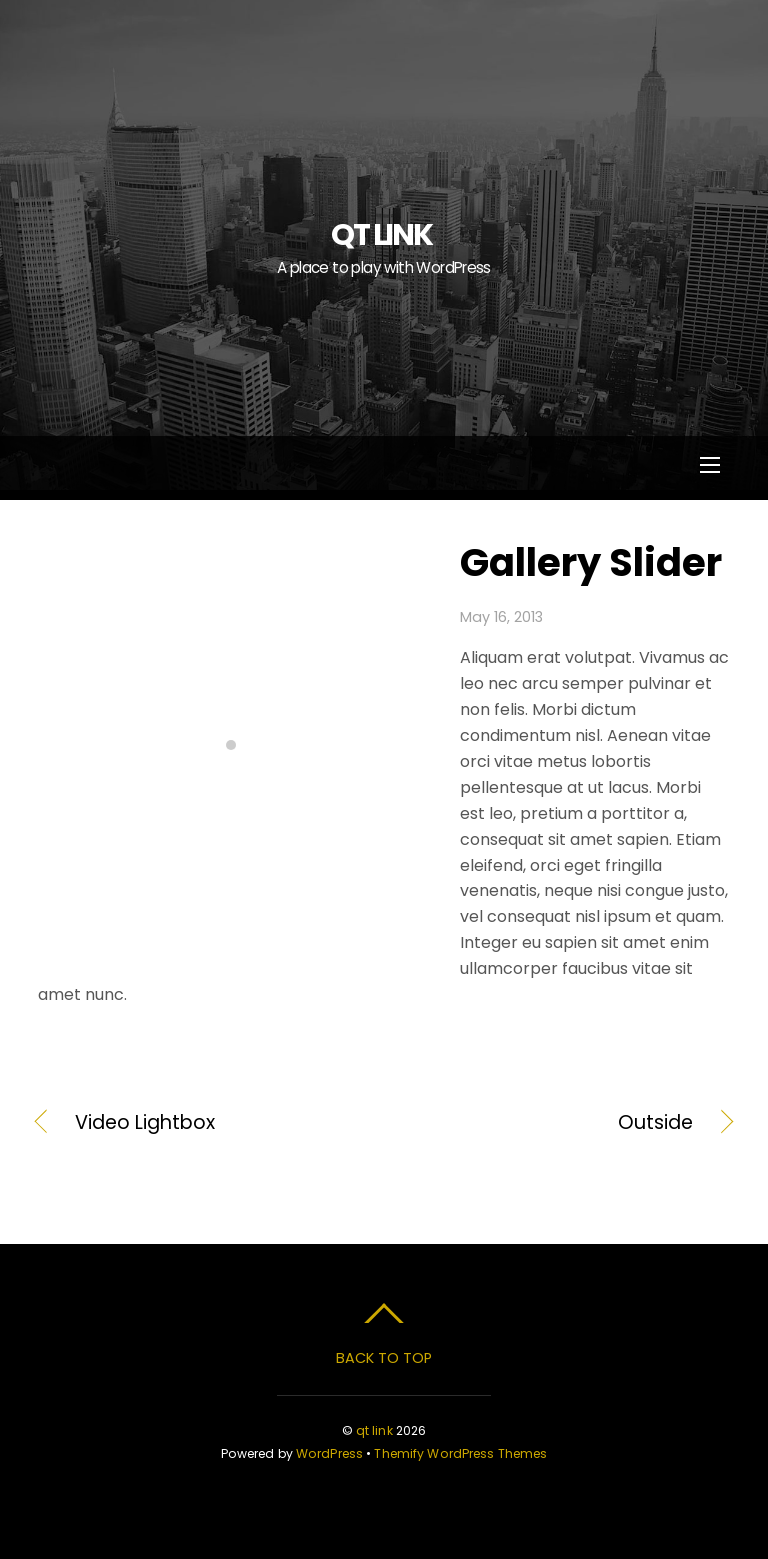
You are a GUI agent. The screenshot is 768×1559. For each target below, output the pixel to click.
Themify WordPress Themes (460, 1453)
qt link (374, 1430)
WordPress (329, 1453)
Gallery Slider (591, 562)
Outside (549, 1123)
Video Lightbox (145, 1123)
